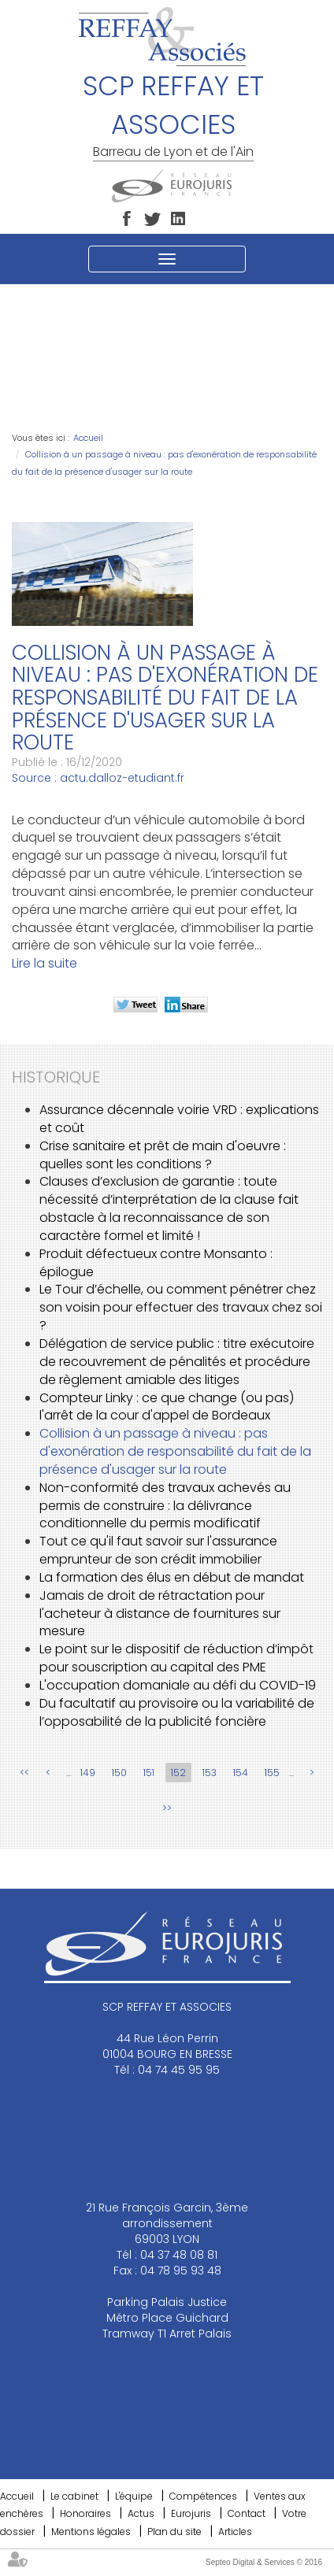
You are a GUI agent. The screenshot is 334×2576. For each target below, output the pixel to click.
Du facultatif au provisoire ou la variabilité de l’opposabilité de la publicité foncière (176, 1712)
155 (272, 1772)
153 (209, 1772)
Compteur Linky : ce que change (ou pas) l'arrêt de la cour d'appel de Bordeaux (166, 1407)
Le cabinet (74, 2496)
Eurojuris (191, 2513)
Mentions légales (91, 2531)
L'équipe (134, 2496)
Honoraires (85, 2513)
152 (178, 1772)
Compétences (203, 2496)
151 (148, 1772)
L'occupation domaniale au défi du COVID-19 (177, 1685)
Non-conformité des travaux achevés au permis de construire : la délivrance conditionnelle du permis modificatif (165, 1506)
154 (240, 1772)
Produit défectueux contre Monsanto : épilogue (156, 1263)
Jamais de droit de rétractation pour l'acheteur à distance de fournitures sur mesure (159, 1613)
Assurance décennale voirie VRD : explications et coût (179, 1119)
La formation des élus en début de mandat (171, 1577)
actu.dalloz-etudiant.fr (122, 778)
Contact (246, 2513)
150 (119, 1772)
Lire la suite (44, 963)
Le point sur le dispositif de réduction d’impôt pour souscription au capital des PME (176, 1658)
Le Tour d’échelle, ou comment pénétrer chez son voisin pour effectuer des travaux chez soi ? (180, 1307)
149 (87, 1772)
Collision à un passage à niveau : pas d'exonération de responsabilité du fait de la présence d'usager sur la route (175, 1451)
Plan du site (174, 2531)
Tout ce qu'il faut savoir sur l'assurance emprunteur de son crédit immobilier (158, 1550)
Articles (235, 2531)
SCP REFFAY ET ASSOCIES (173, 105)
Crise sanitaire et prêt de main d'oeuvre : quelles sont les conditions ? (162, 1155)
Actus (141, 2513)
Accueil (88, 437)
